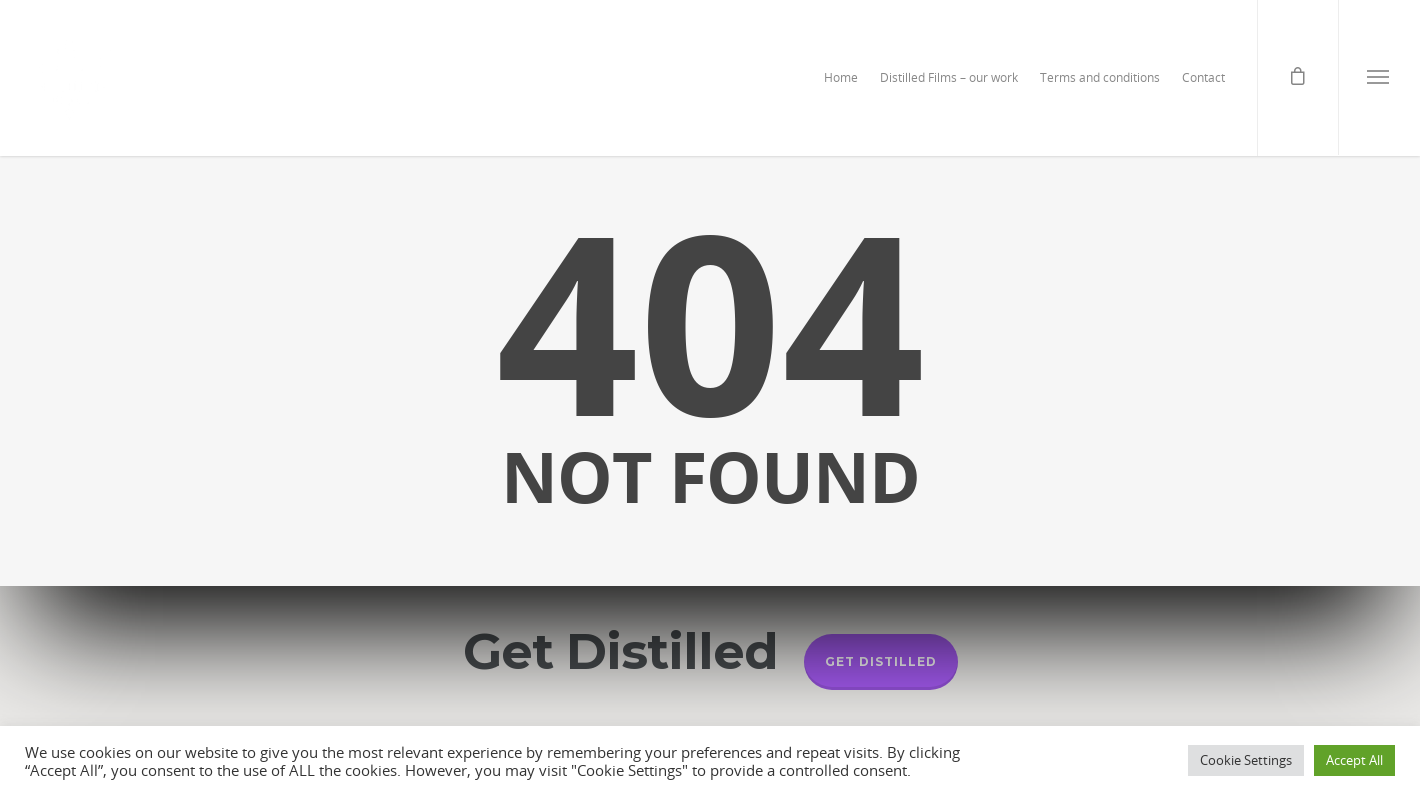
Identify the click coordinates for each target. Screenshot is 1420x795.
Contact (1203, 77)
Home (841, 77)
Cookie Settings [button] (1246, 760)
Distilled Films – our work (949, 77)
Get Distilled (881, 661)
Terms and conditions (1100, 77)
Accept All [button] (1354, 760)
